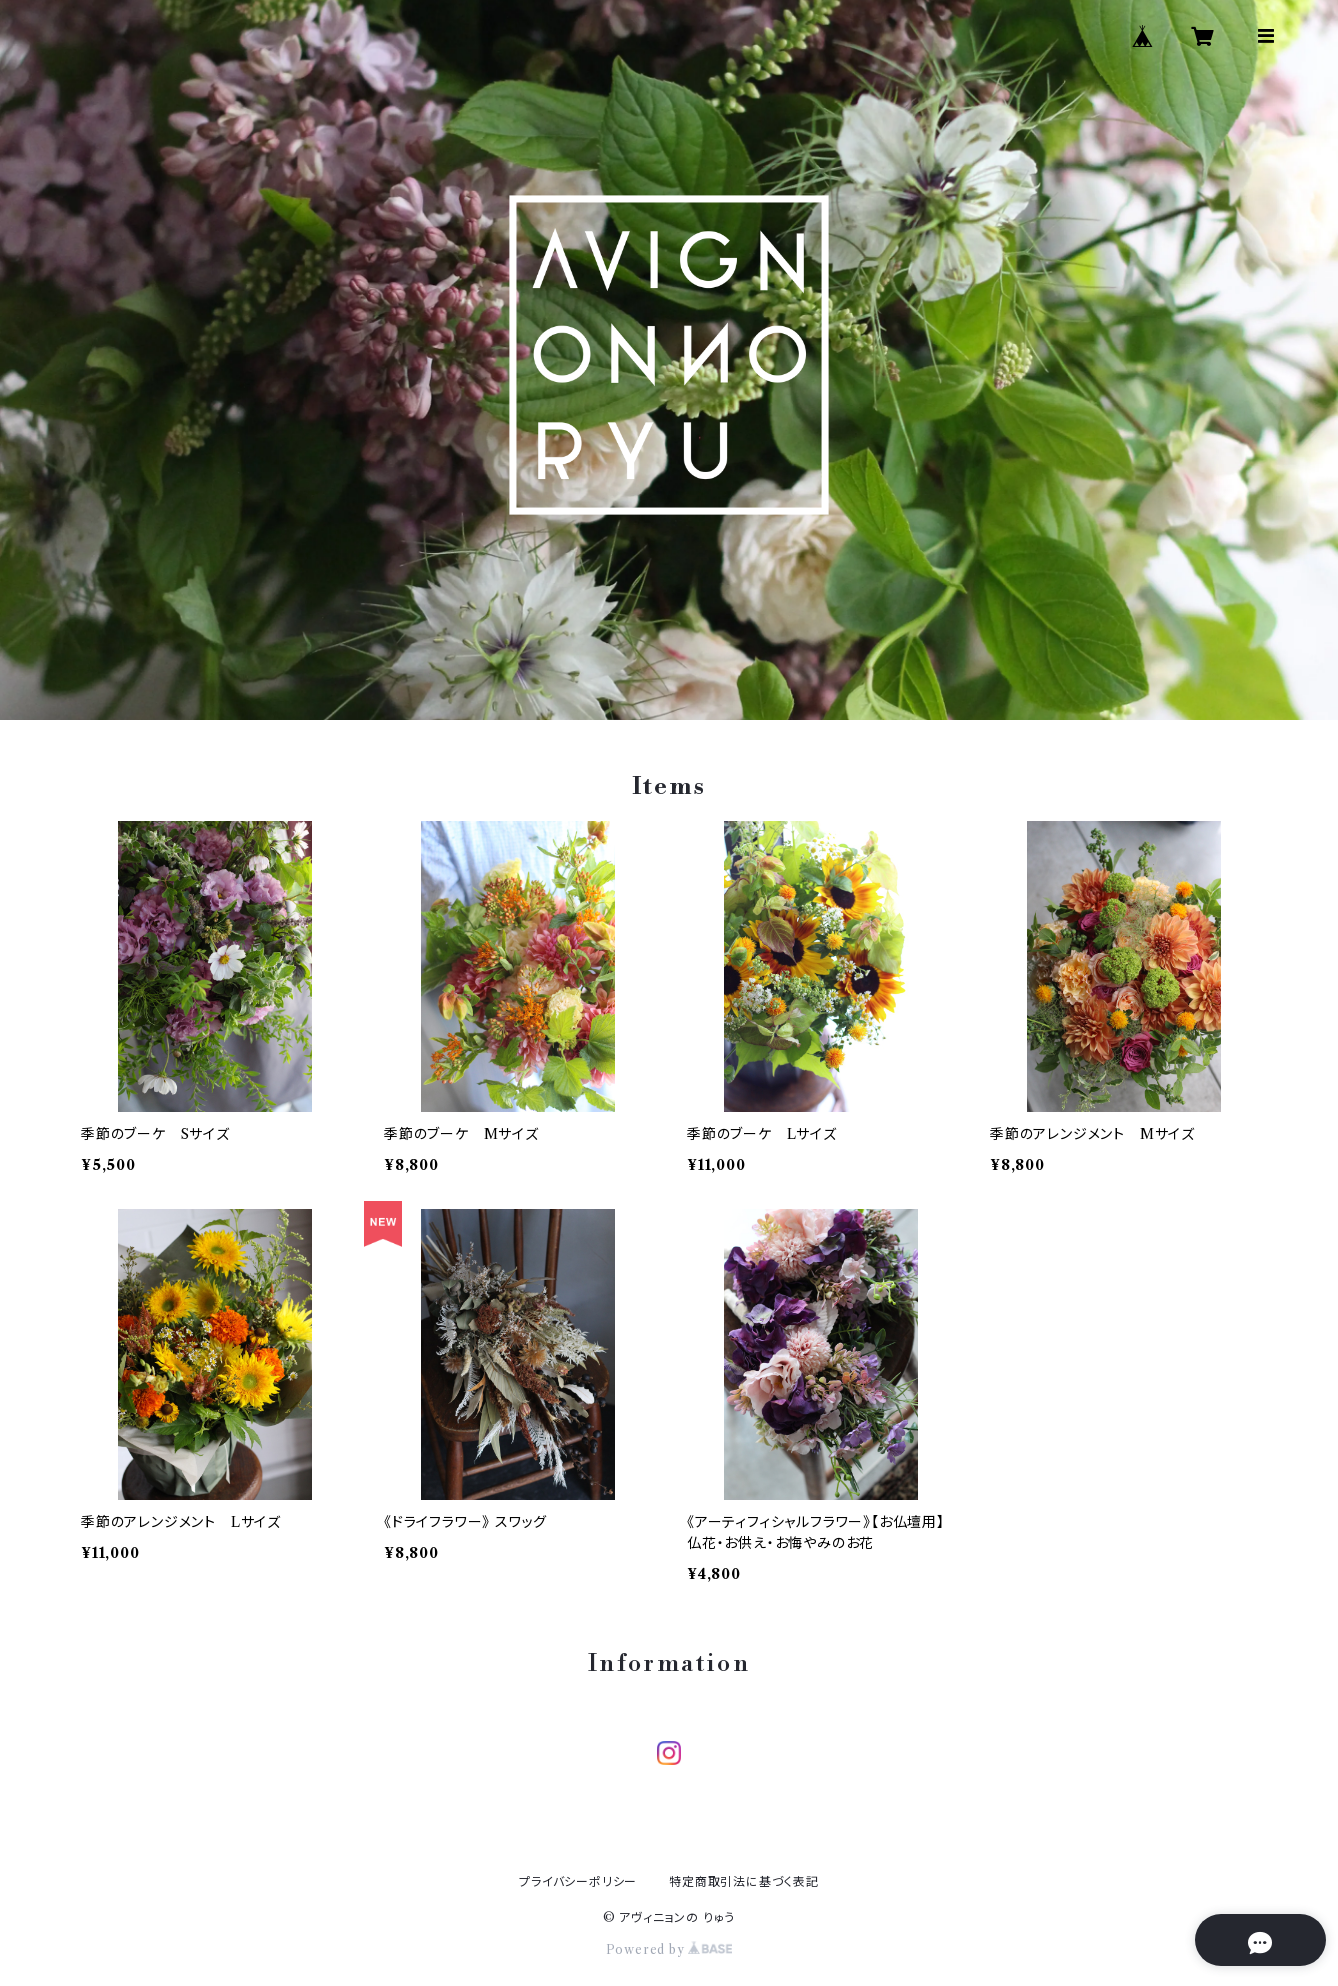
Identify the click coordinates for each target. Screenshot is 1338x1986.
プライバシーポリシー (578, 1881)
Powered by (669, 1949)
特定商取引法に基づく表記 (744, 1881)
